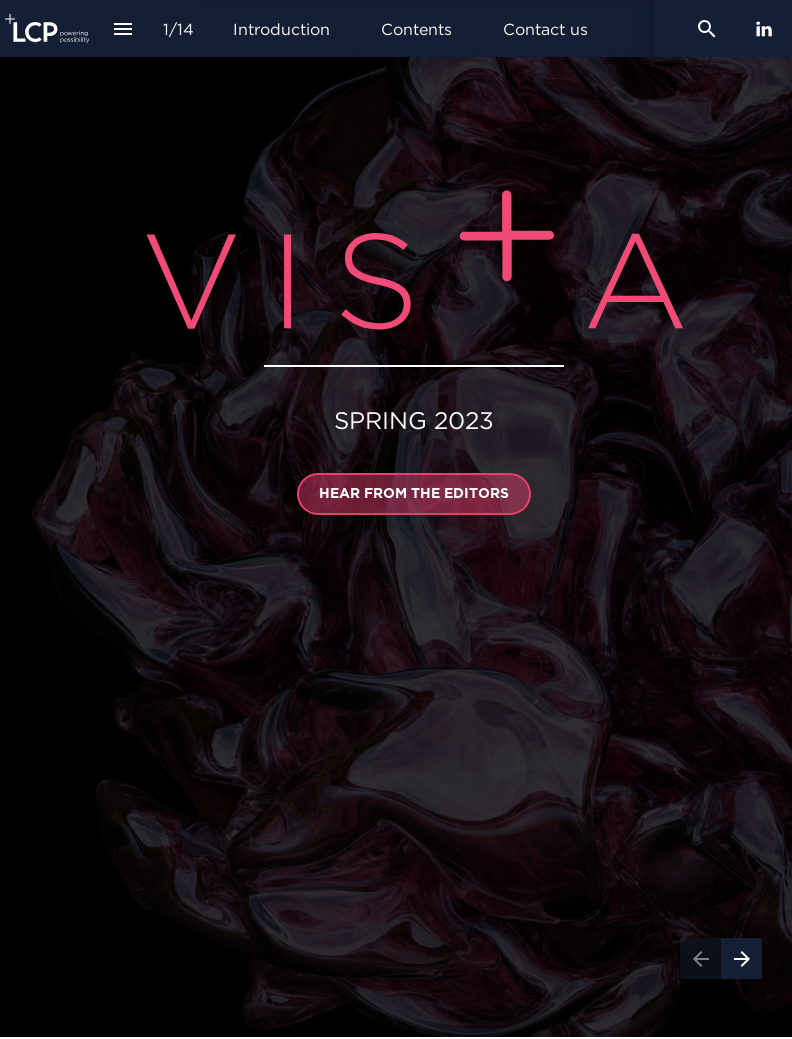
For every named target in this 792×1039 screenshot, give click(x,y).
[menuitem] (281, 28)
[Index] (123, 28)
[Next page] (741, 958)
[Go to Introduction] (414, 494)
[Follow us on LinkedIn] (764, 29)
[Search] (706, 28)
